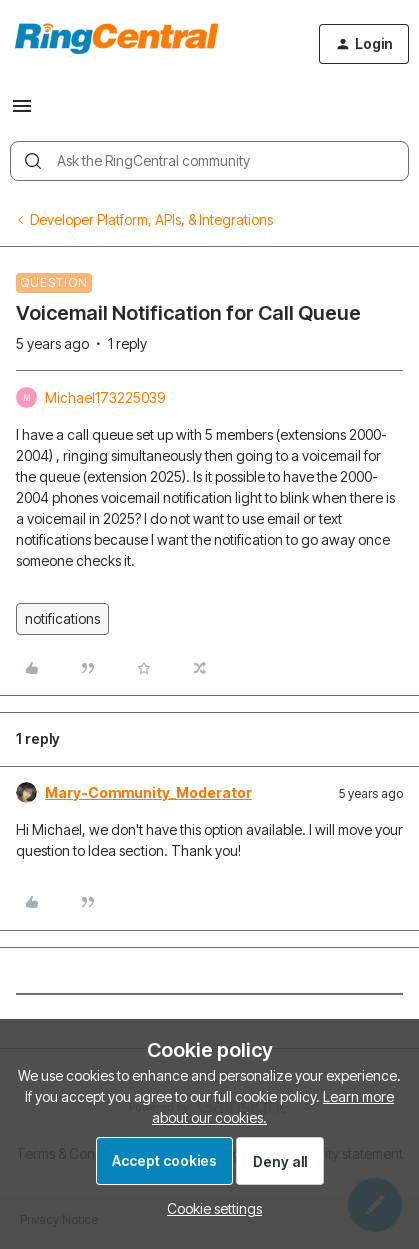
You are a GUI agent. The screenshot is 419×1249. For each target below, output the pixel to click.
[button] (22, 112)
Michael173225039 (105, 397)
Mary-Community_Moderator (148, 792)
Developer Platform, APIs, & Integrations (151, 219)
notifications (62, 618)
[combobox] (209, 161)
